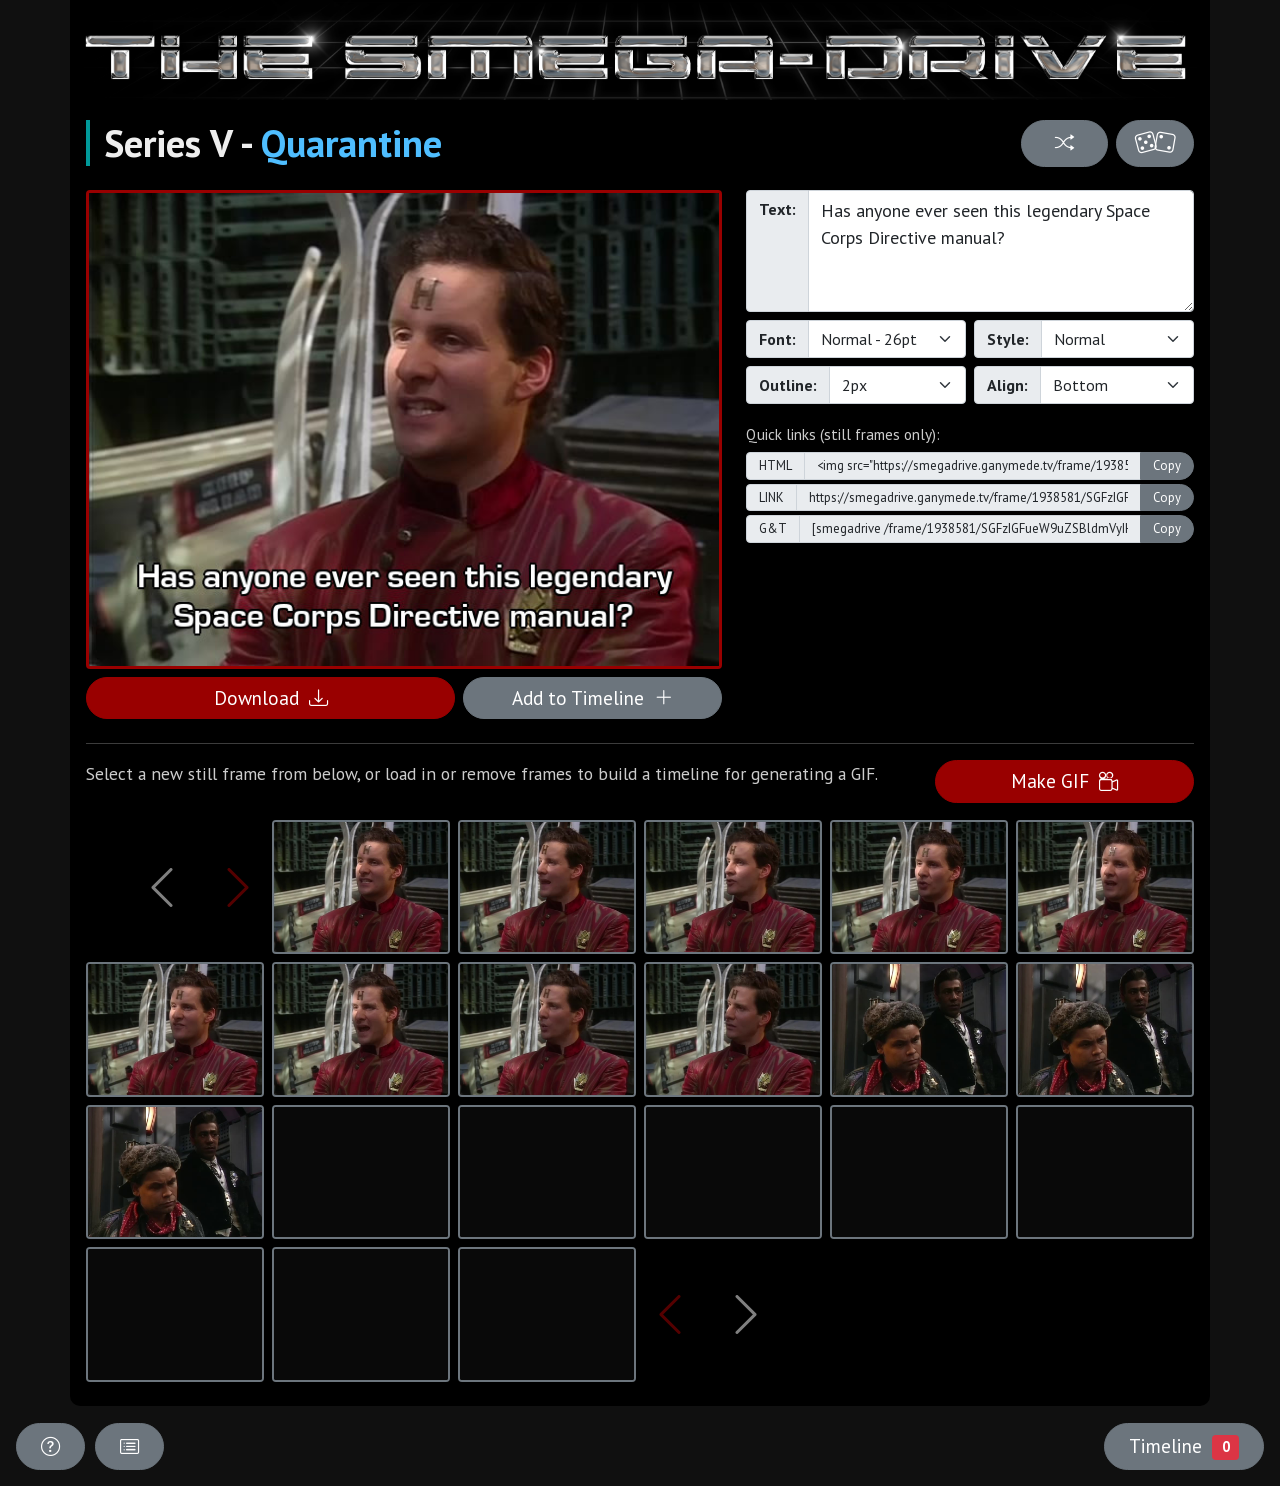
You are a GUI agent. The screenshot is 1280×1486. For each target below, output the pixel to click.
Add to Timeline (592, 697)
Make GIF (1064, 780)
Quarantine (351, 143)
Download (271, 697)
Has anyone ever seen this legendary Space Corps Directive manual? (1001, 251)
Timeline (1184, 1446)
